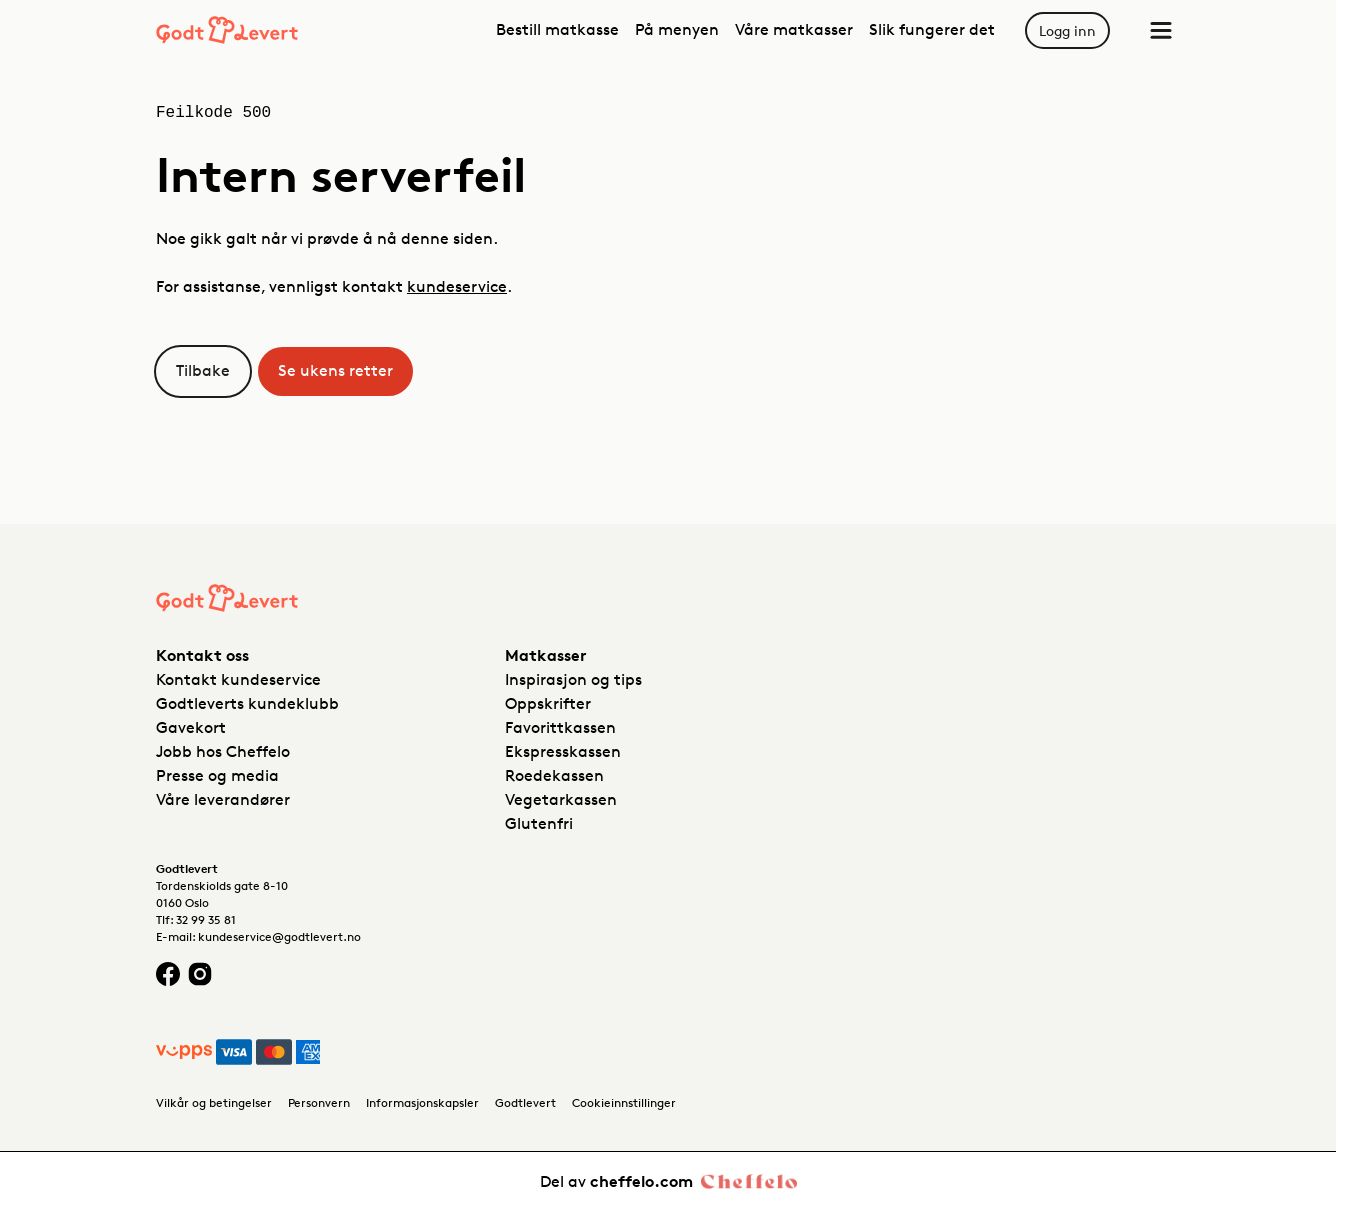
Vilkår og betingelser (214, 1102)
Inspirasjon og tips (573, 679)
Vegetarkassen (561, 799)
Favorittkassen (560, 727)
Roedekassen (554, 775)
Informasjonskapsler (422, 1102)
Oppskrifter (548, 703)
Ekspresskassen (563, 751)
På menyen (677, 29)
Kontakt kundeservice (238, 679)
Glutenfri (539, 823)
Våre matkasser (794, 29)
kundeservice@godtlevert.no (279, 936)
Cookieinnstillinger (624, 1102)
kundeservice (457, 286)
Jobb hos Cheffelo (223, 751)
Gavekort (191, 727)
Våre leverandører (223, 799)
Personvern (319, 1102)
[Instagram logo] (200, 973)
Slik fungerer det (932, 29)
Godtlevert (525, 1102)
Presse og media (217, 775)
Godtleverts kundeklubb (247, 703)
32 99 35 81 (206, 919)
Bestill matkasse (557, 29)
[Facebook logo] (168, 973)
